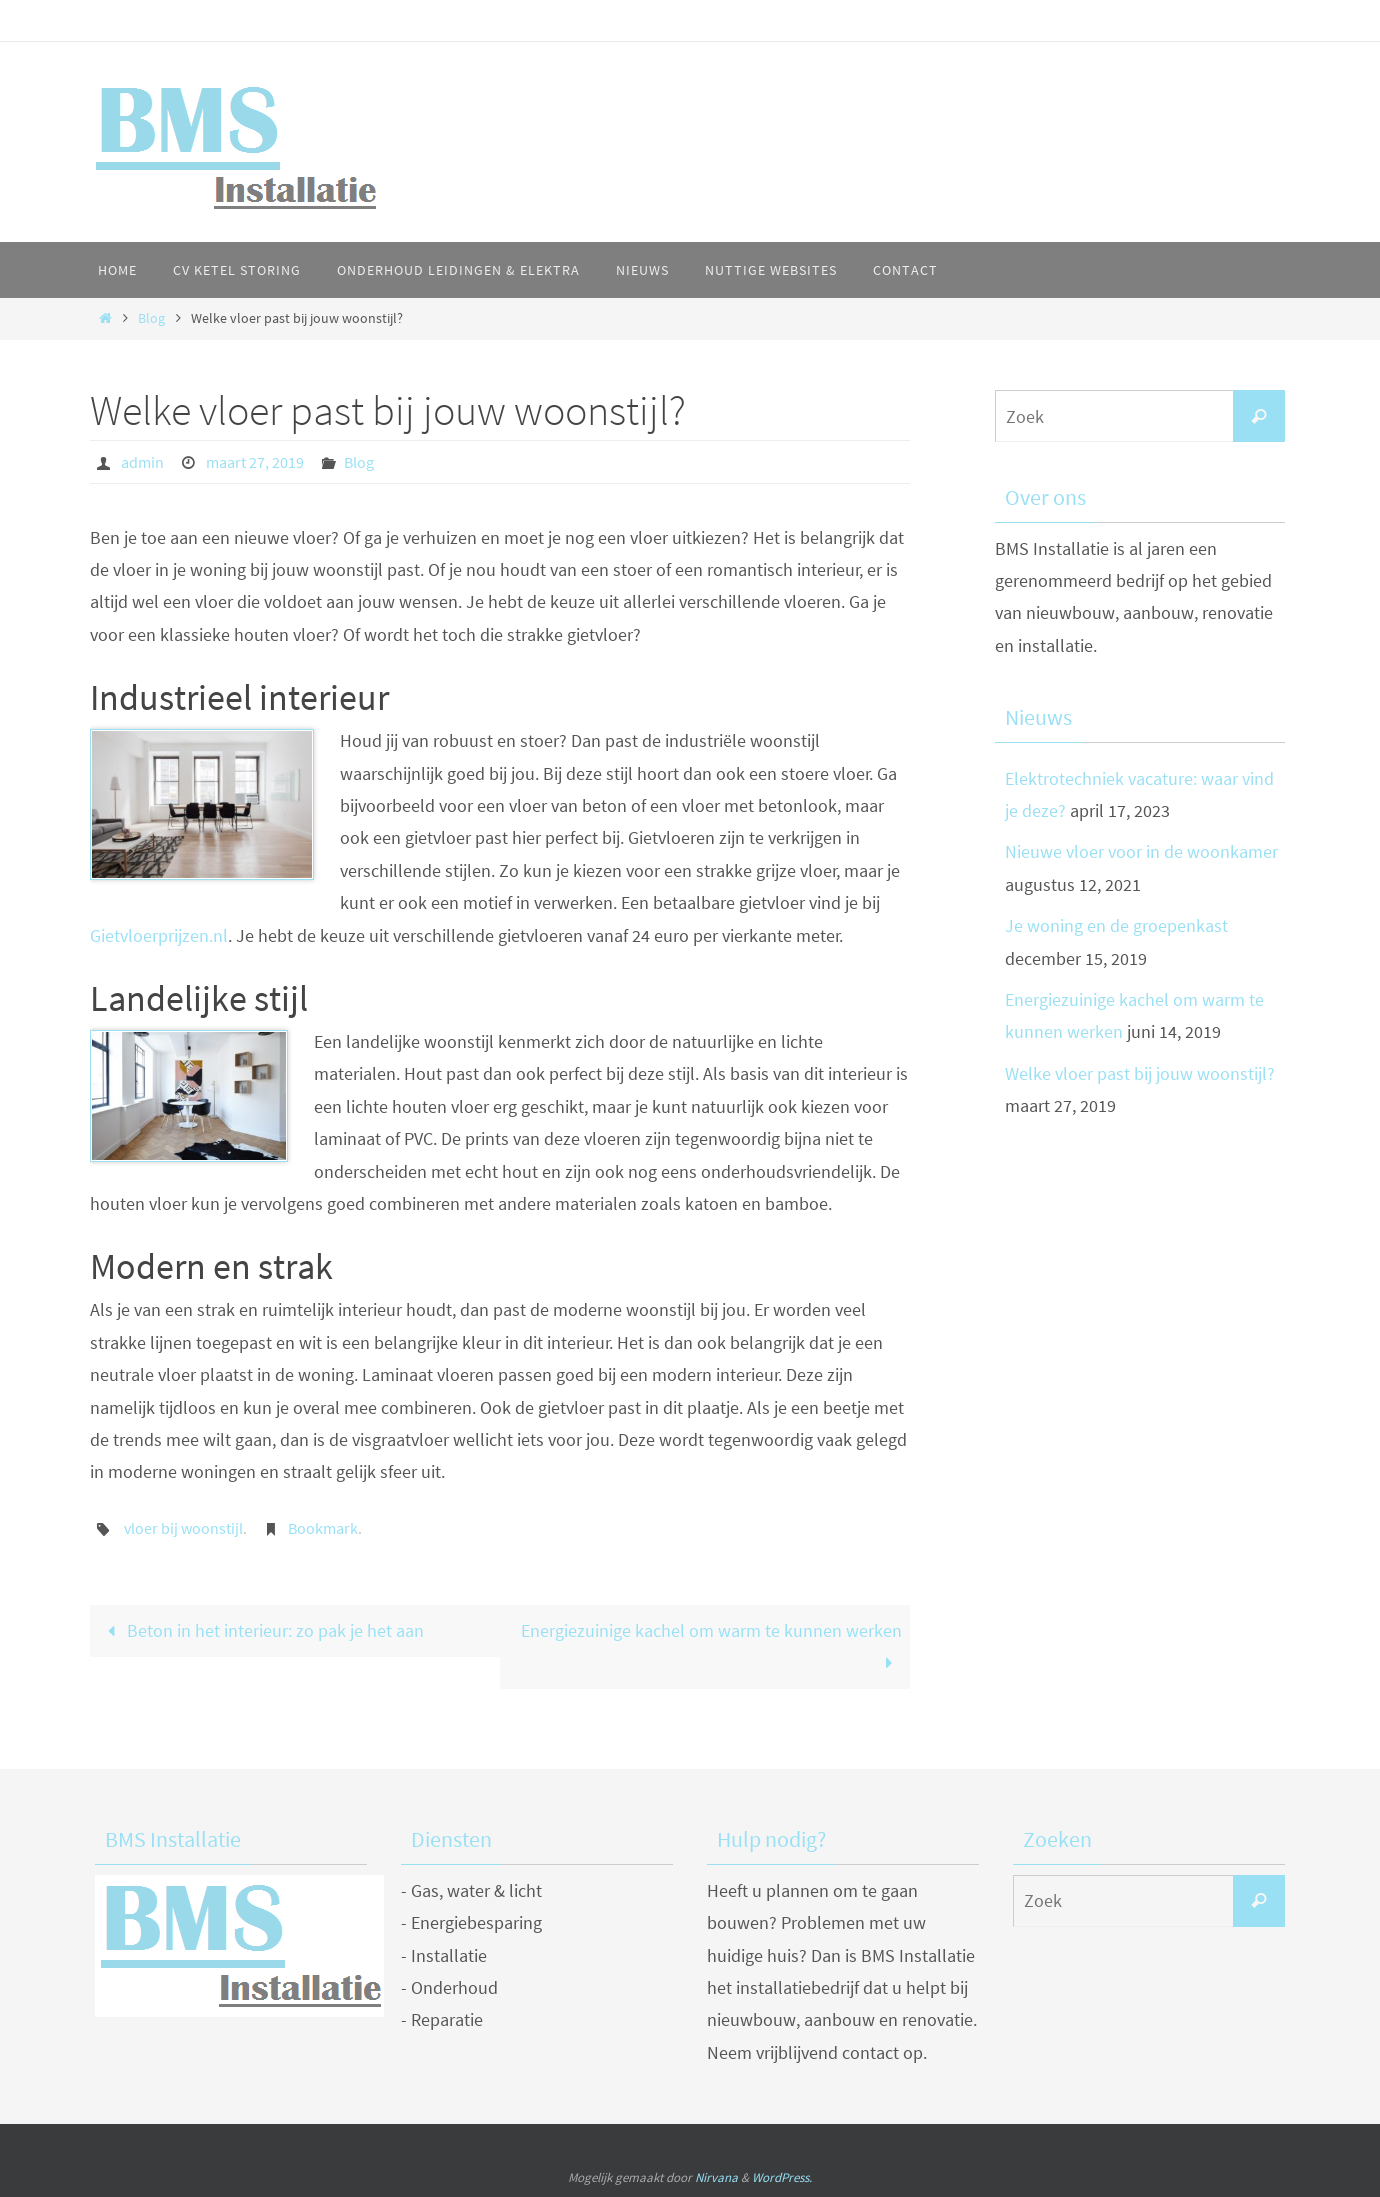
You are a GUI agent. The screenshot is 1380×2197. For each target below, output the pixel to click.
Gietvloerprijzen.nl (159, 935)
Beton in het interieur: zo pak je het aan (261, 1630)
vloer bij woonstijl (183, 1528)
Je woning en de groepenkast (1116, 925)
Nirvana (716, 2177)
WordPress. (782, 2177)
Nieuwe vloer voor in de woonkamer (1141, 851)
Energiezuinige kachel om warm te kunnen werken (711, 1646)
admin (142, 462)
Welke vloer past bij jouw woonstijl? (1140, 1073)
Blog (151, 318)
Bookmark (323, 1528)
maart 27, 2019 (255, 462)
